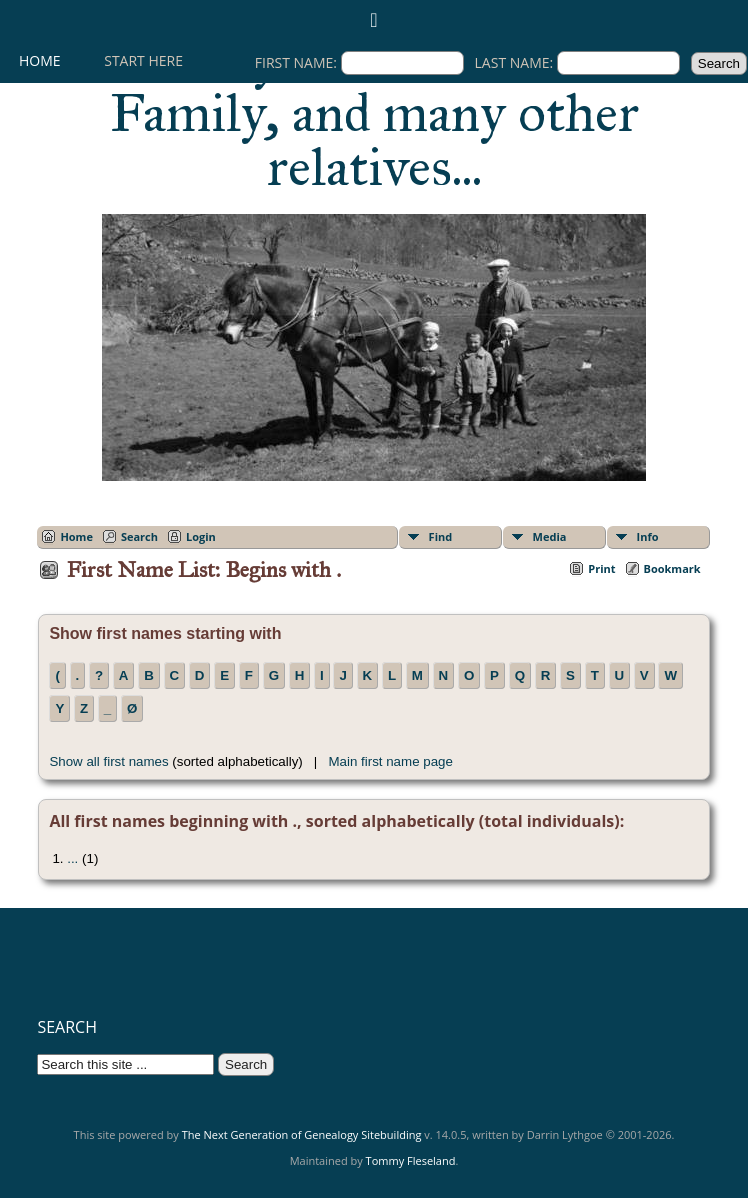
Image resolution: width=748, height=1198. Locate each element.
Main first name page (390, 761)
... (72, 858)
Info (648, 536)
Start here (143, 60)
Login (201, 536)
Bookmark (672, 568)
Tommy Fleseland (411, 1160)
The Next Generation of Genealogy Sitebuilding (302, 1134)
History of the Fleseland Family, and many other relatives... (374, 113)
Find (441, 536)
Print (601, 568)
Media (550, 536)
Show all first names (108, 761)
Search (139, 536)
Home (40, 60)
